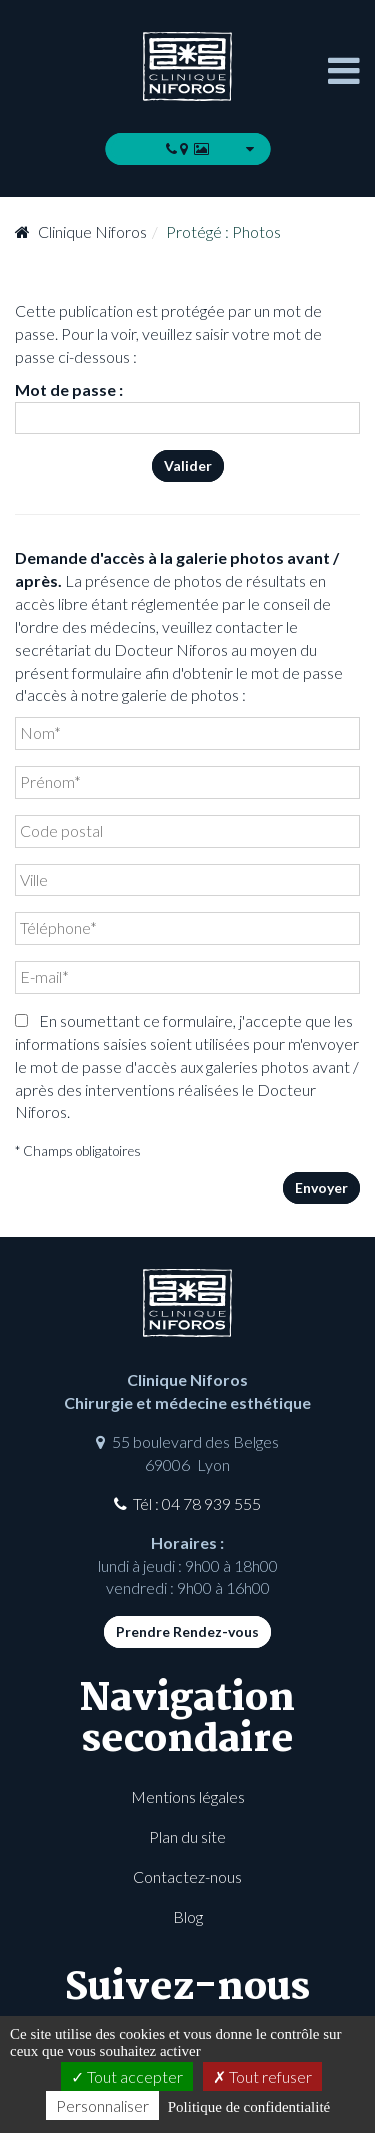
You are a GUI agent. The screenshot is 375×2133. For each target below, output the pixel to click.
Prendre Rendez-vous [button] (187, 1631)
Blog (188, 1916)
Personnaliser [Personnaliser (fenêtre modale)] (102, 2105)
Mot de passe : (187, 407)
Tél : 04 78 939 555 (197, 1503)
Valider (188, 465)
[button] (187, 149)
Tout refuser (262, 2076)
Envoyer (321, 1187)
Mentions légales (188, 1796)
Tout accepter (127, 2076)
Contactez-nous (187, 1876)
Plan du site (187, 1836)
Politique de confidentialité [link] (249, 2107)
